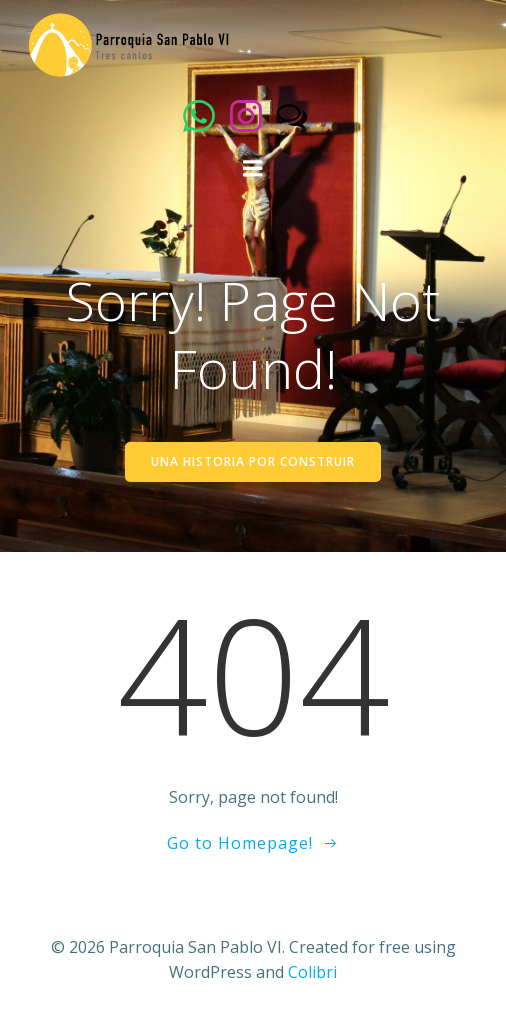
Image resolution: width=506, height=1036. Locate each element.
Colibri (312, 972)
